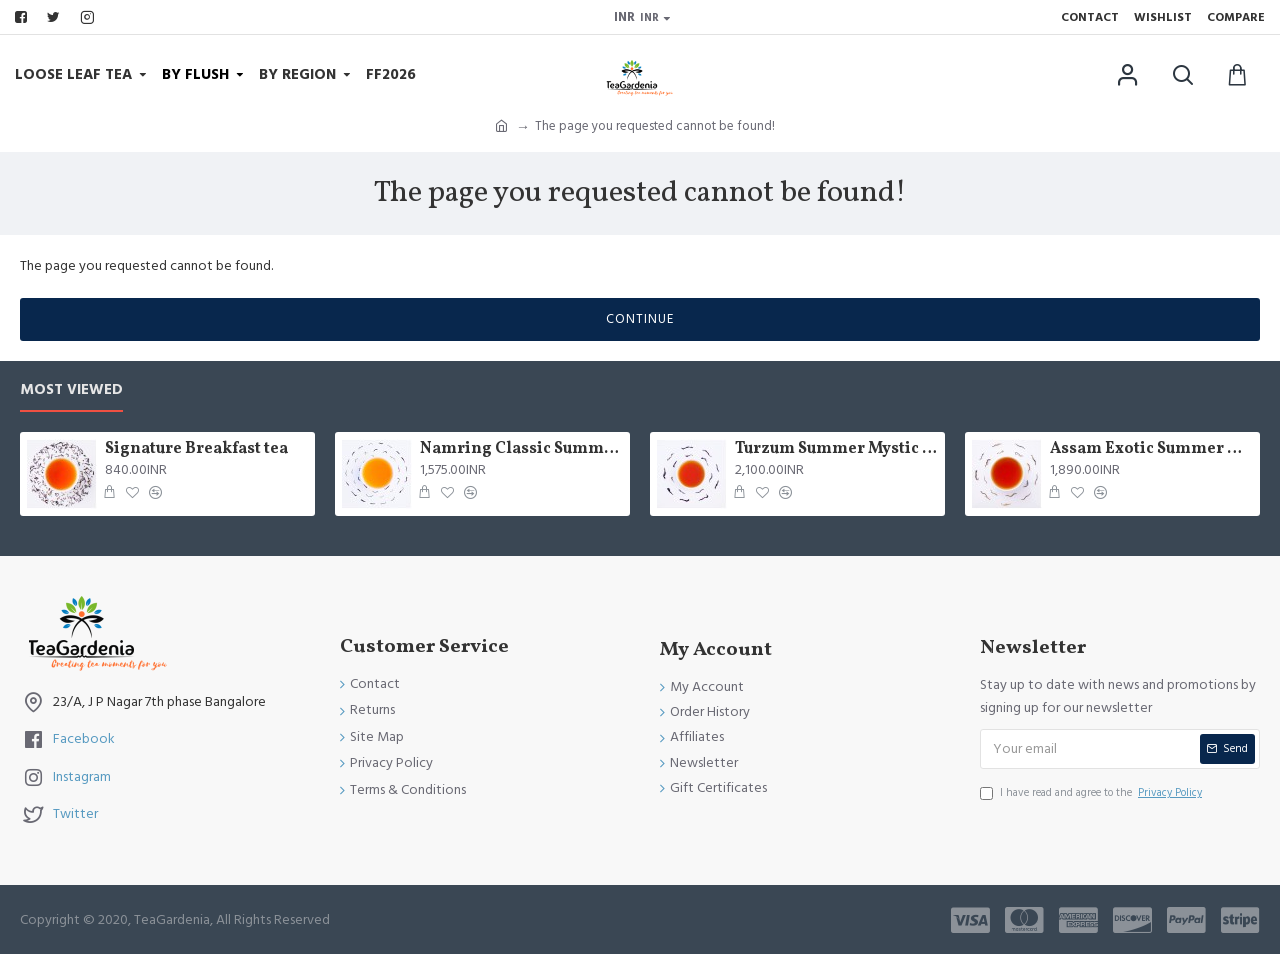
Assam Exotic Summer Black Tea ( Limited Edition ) (1151, 449)
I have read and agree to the (1092, 793)
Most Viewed (71, 390)
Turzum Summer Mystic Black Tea (836, 449)
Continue (640, 319)
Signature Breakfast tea (196, 449)
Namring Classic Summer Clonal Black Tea (521, 449)
